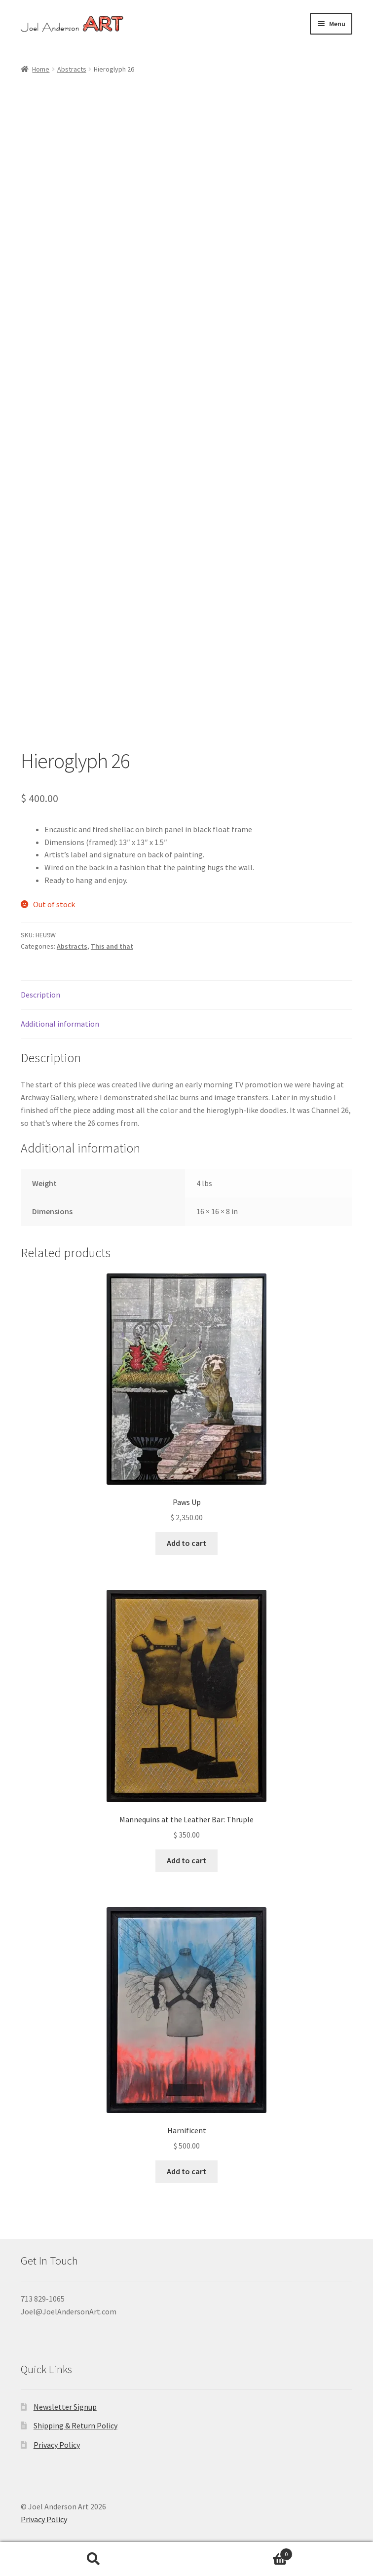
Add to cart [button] (186, 1543)
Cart (239, 2552)
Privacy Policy (57, 2445)
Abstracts (71, 69)
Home (40, 69)
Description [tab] (40, 995)
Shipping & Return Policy (75, 2425)
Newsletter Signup (65, 2407)
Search (93, 2559)
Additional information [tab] (60, 1024)
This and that (112, 946)
